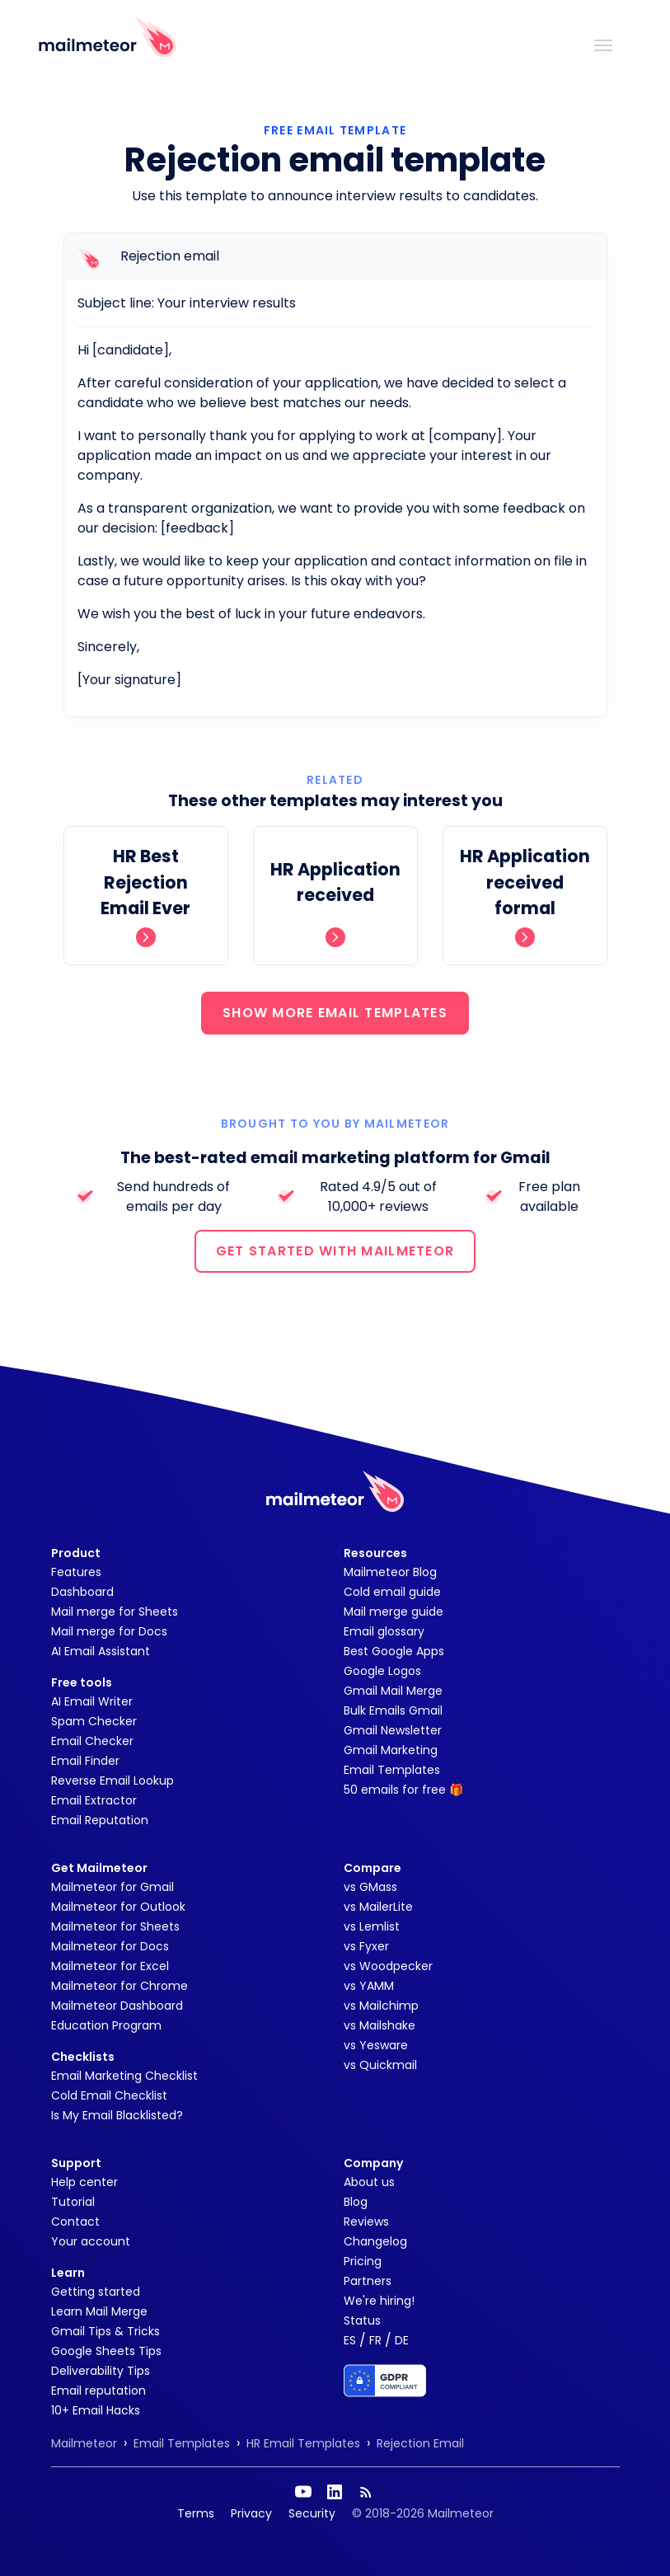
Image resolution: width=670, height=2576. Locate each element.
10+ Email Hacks (95, 2410)
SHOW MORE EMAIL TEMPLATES (335, 1012)
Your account (90, 2241)
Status (362, 2320)
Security (311, 2513)
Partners (367, 2281)
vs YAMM (369, 1986)
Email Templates (392, 1770)
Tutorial (73, 2202)
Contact (75, 2221)
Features (76, 1572)
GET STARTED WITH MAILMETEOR (335, 1250)
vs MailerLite (378, 1906)
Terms (195, 2513)
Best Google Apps (394, 1651)
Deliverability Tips (100, 2371)
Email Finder (85, 1761)
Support (76, 2163)
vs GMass (370, 1887)
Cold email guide (392, 1592)
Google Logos (382, 1671)
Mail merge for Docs (109, 1631)
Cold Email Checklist (109, 2095)
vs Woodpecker (388, 1966)
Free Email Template (335, 130)
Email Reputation (99, 1820)
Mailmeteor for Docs (110, 1946)
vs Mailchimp (381, 2005)
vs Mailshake (379, 2025)
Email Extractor (94, 1800)
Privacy (251, 2513)
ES (350, 2340)
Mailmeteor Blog (390, 1572)
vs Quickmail (380, 2065)
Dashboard (82, 1592)
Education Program (106, 2025)
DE (402, 2340)
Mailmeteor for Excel (110, 1966)
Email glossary (384, 1631)
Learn (68, 2272)
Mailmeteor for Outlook (118, 1906)
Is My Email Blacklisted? (117, 2115)
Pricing (363, 2261)
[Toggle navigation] (603, 43)
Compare (372, 1868)
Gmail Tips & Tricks (105, 2331)
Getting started (95, 2291)
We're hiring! (379, 2300)
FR (375, 2340)
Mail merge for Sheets (114, 1611)
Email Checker (92, 1741)
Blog (356, 2202)
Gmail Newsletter (393, 1730)
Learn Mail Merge (99, 2311)
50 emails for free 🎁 (403, 1789)
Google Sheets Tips (106, 2351)
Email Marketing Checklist (124, 2075)
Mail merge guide (393, 1611)
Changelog (375, 2241)
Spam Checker (94, 1721)
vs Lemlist (372, 1926)
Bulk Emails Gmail (393, 1710)
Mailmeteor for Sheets (115, 1926)
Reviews (366, 2221)
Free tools (81, 1682)
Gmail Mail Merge (393, 1690)
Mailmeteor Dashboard (117, 2005)
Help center (84, 2182)
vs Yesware (376, 2045)
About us (369, 2182)
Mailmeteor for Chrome (119, 1986)
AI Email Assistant (100, 1651)
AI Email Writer (92, 1701)
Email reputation (98, 2390)
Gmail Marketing (391, 1750)
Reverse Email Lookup (112, 1780)
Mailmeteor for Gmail (112, 1887)
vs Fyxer (366, 1946)
